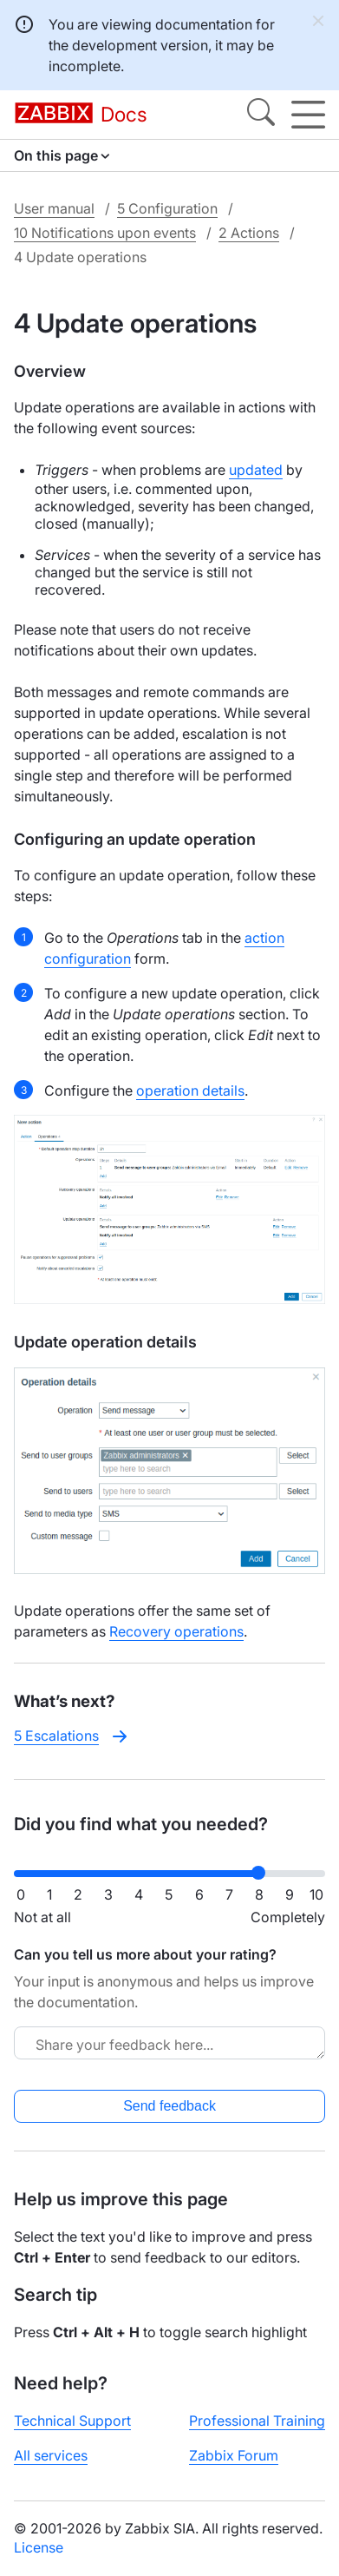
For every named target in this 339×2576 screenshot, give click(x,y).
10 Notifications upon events (105, 232)
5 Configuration (167, 208)
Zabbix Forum (233, 2455)
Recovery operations (176, 1631)
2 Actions (248, 232)
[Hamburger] (308, 114)
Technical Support (72, 2420)
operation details (190, 1090)
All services (51, 2455)
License (38, 2547)
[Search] (261, 114)
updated (256, 469)
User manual (54, 208)
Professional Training (257, 2420)
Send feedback (169, 2105)
